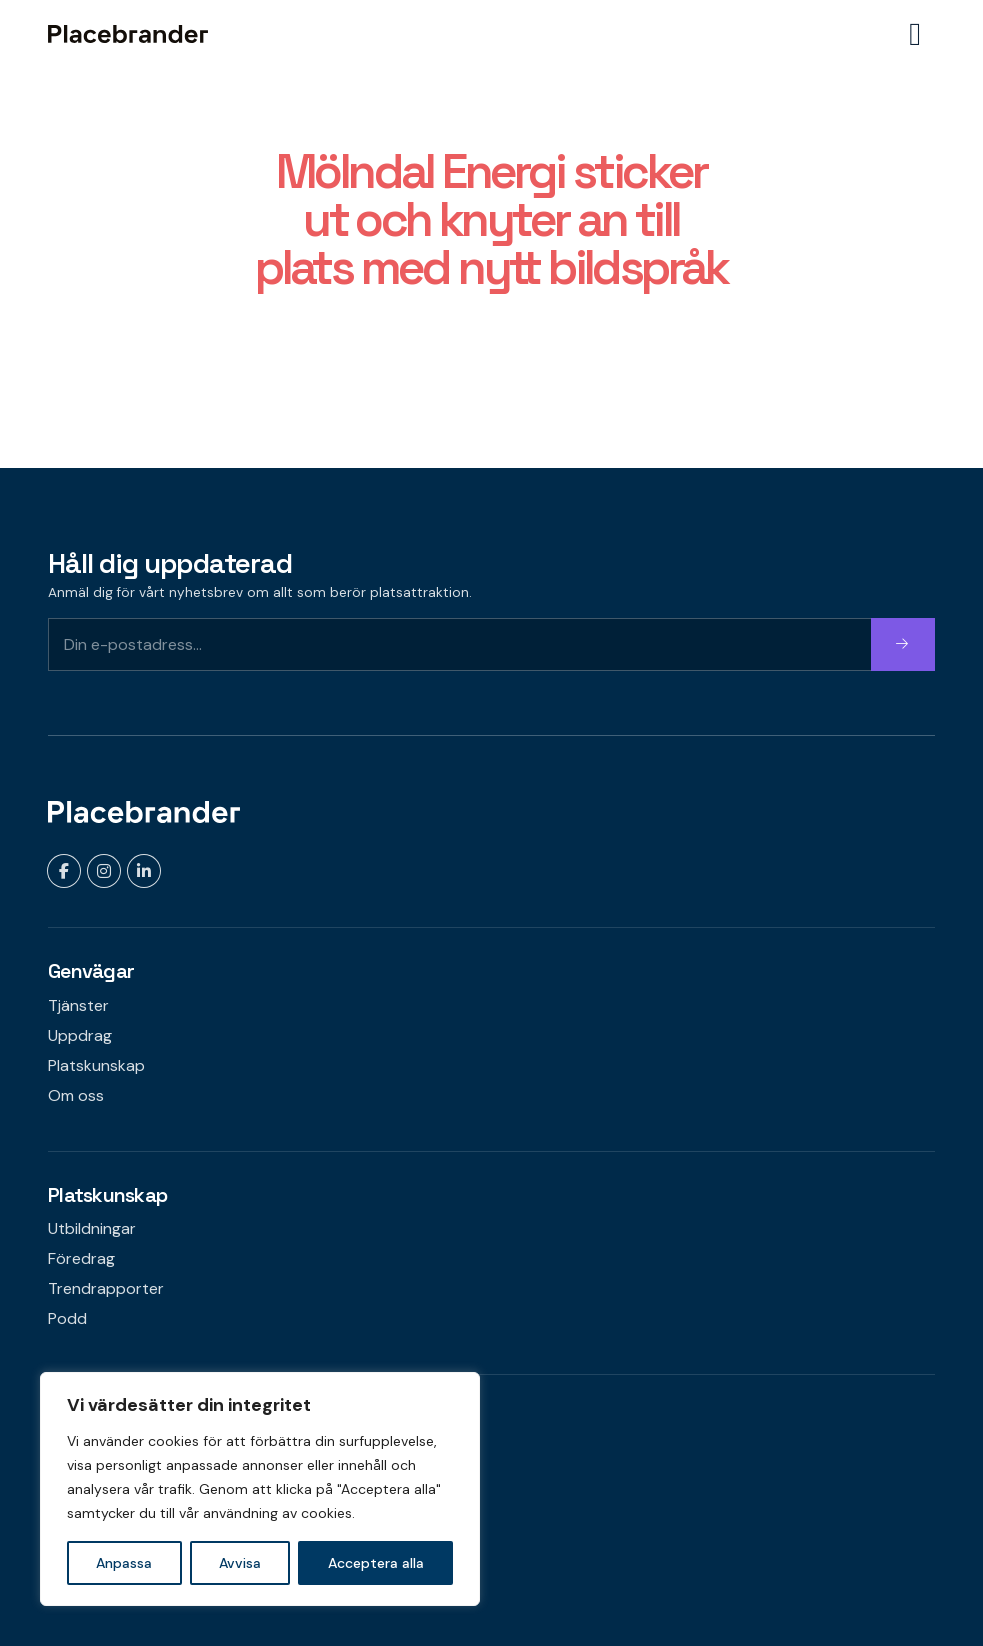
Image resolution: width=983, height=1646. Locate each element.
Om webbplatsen (111, 1482)
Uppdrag (80, 1035)
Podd (67, 1318)
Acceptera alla (376, 1563)
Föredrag (81, 1258)
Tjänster (78, 1005)
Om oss (76, 1095)
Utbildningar (92, 1228)
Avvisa (240, 1563)
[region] (260, 1489)
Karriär (72, 1512)
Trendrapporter (106, 1288)
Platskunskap (96, 1065)
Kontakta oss (96, 1452)
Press (68, 1542)
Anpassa (124, 1563)
